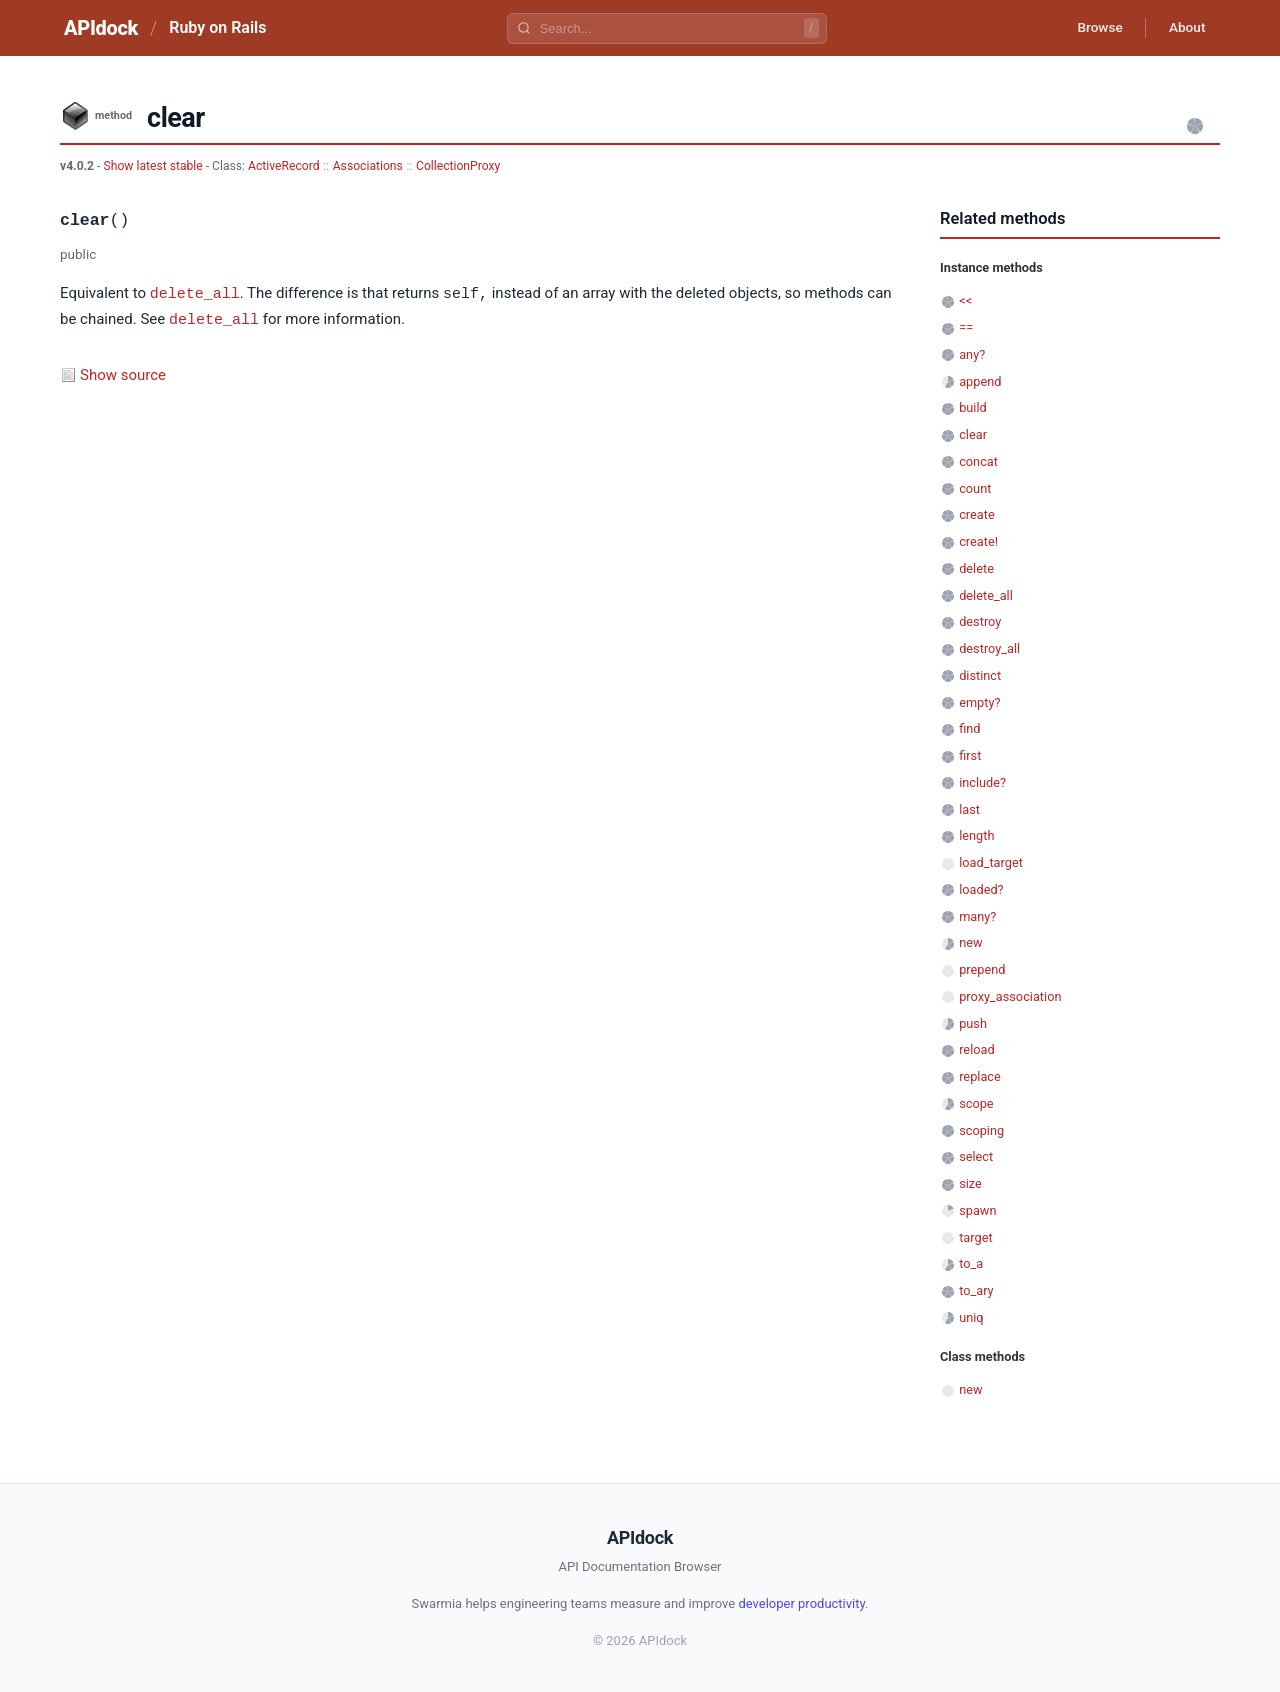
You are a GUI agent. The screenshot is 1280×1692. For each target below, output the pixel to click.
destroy (980, 621)
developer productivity (801, 1603)
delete (976, 568)
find (969, 728)
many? (977, 916)
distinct (980, 675)
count (975, 488)
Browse (1094, 28)
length (976, 835)
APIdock (101, 28)
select (976, 1156)
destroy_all (989, 648)
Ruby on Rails (217, 27)
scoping (981, 1130)
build (973, 407)
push (973, 1023)
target (975, 1237)
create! (978, 541)
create (977, 514)
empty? (979, 702)
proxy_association (1010, 996)
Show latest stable (154, 166)
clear (973, 434)
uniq (971, 1317)
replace (980, 1076)
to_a (971, 1263)
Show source (123, 373)
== (966, 327)
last (969, 809)
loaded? (981, 889)
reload (976, 1049)
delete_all (195, 293)
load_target (991, 862)
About (1185, 28)
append (980, 381)
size (970, 1183)
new (970, 942)
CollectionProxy (458, 166)
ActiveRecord (284, 166)
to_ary (976, 1290)
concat (978, 461)
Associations (368, 166)
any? (972, 354)
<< (965, 300)
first (970, 755)
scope (976, 1103)
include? (982, 782)
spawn (977, 1210)
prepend (982, 969)
